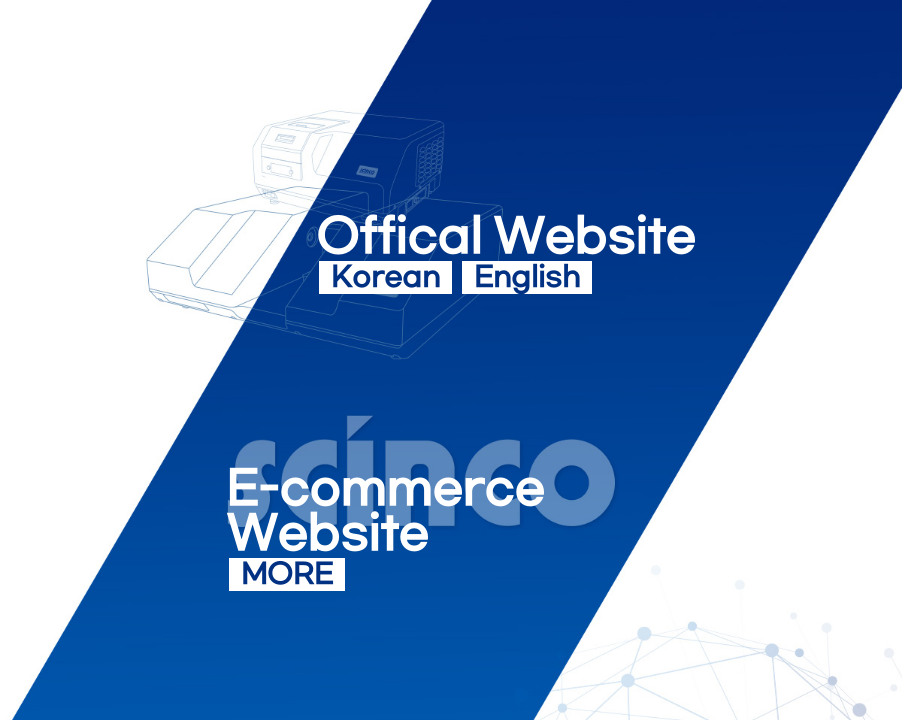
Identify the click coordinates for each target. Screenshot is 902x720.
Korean (385, 278)
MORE (287, 575)
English (527, 278)
